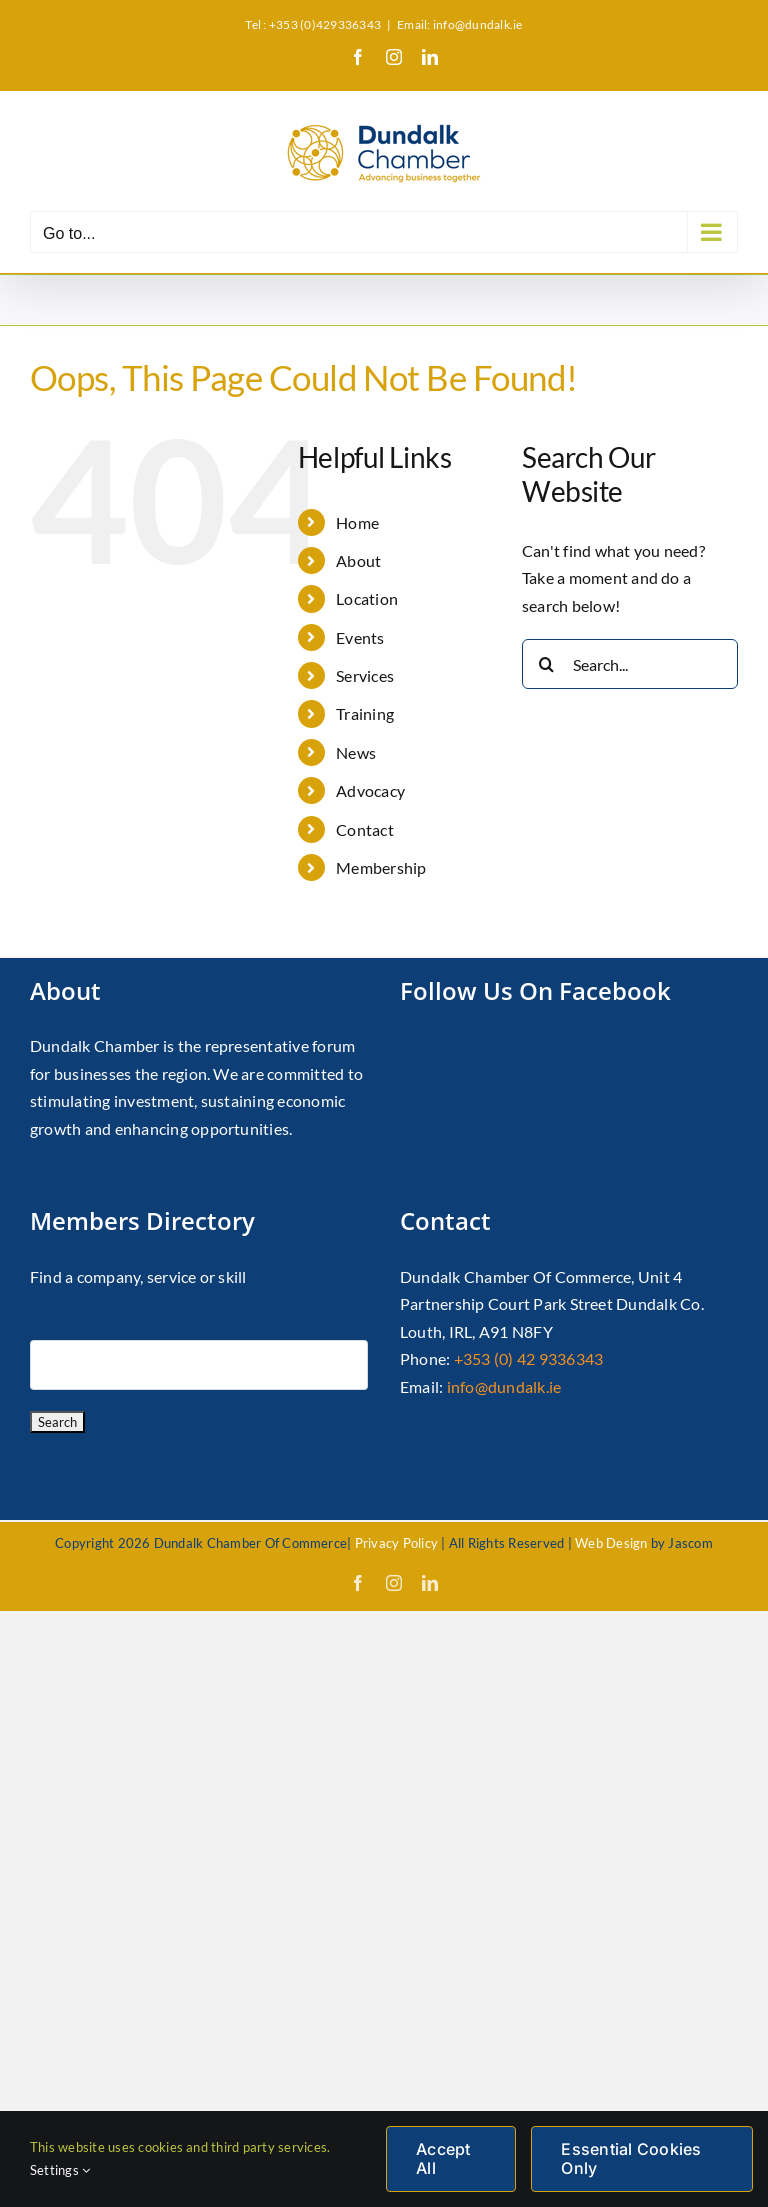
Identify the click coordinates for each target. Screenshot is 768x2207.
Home (357, 522)
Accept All (443, 2158)
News (356, 752)
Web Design (611, 1543)
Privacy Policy (396, 1543)
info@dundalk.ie (504, 1386)
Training (365, 713)
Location (367, 598)
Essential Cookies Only (631, 2158)
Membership (381, 867)
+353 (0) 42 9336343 (529, 1358)
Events (360, 637)
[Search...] (630, 664)
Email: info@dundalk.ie (459, 24)
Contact (365, 829)
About (358, 560)
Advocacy (370, 790)
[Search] (547, 664)
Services (365, 675)
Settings (60, 2170)
